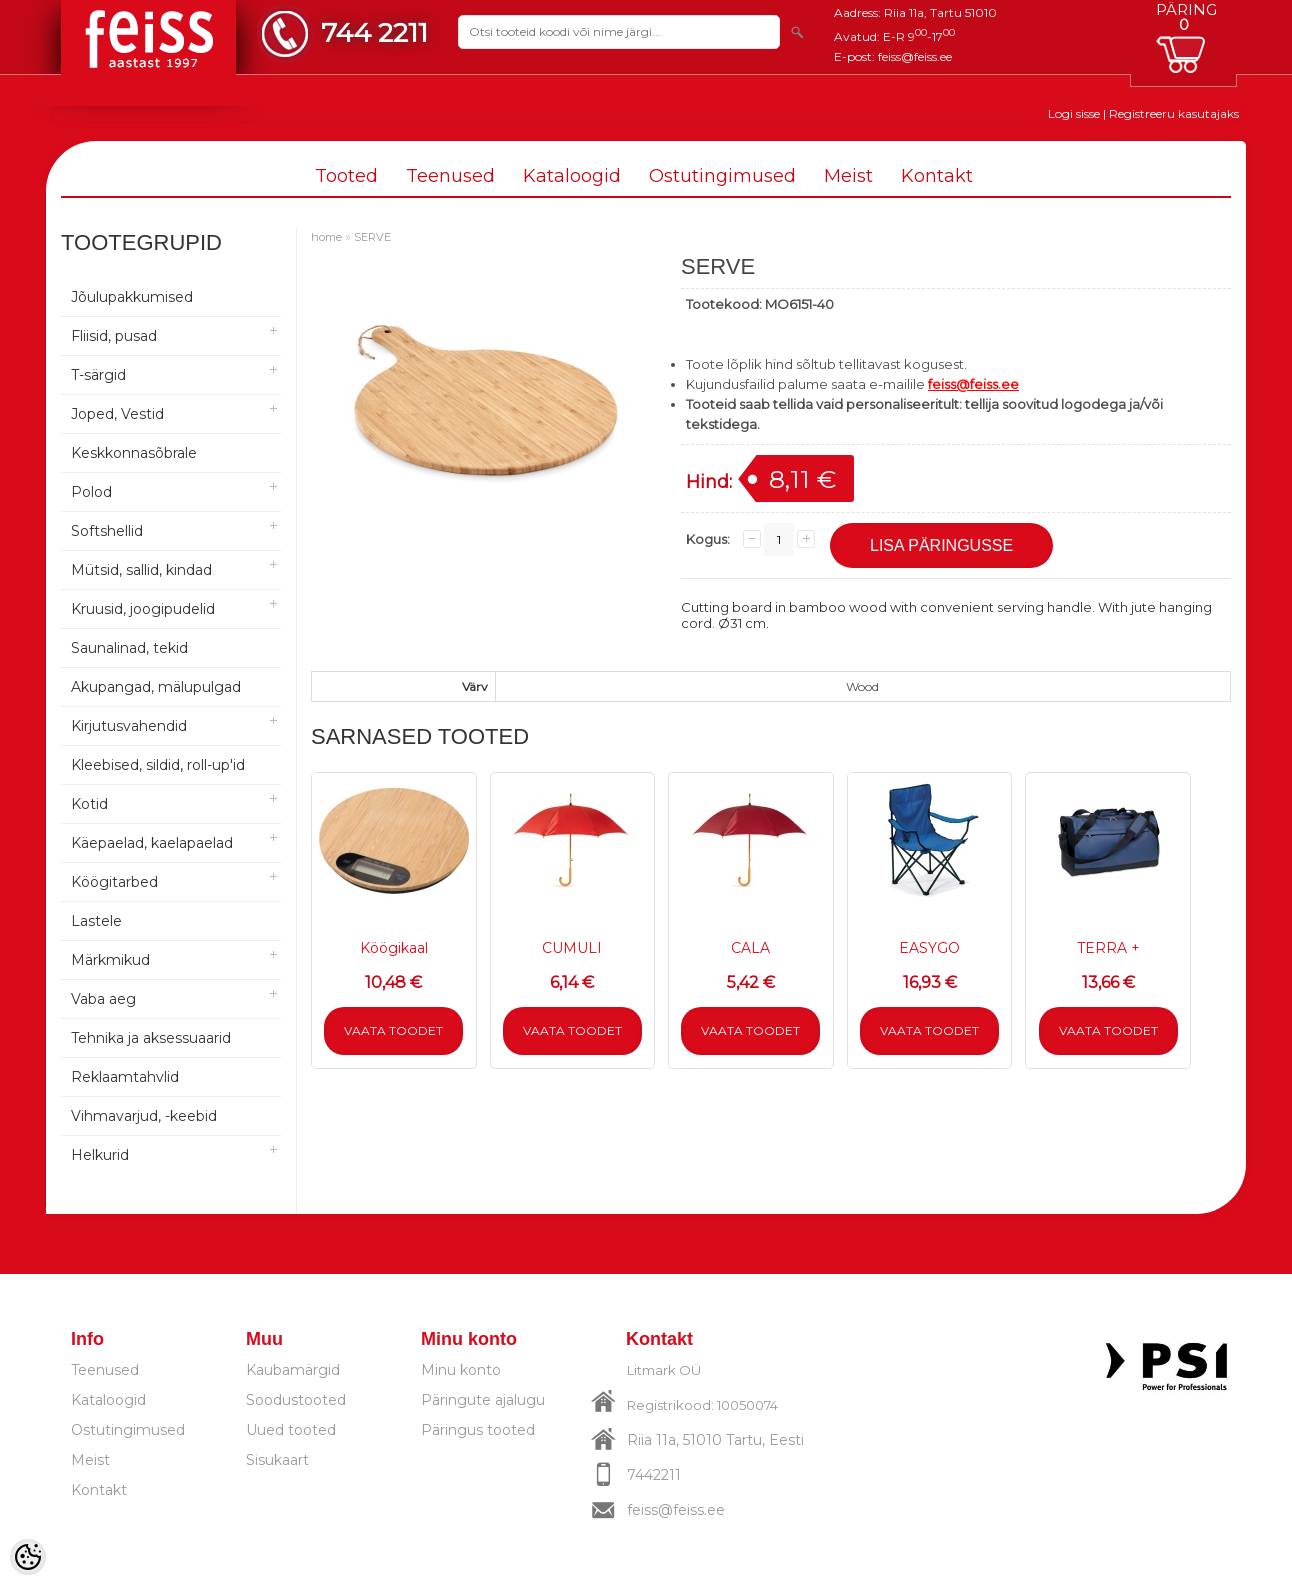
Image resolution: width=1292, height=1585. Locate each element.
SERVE (372, 237)
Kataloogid (572, 176)
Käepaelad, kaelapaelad (152, 843)
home (326, 237)
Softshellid (107, 531)
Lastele (96, 921)
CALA (750, 948)
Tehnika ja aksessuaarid (151, 1038)
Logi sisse (1074, 113)
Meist (848, 176)
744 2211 (374, 32)
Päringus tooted (478, 1430)
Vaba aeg (103, 999)
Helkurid (100, 1155)
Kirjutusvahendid (129, 726)
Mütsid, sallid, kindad (141, 570)
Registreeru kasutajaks (1174, 113)
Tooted (346, 176)
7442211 (654, 1475)
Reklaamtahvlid (125, 1077)
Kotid (89, 804)
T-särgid (98, 375)
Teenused (450, 176)
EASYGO (929, 948)
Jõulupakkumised (132, 297)
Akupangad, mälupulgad (156, 687)
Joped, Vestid (117, 414)
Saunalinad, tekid (129, 648)
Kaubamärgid (293, 1370)
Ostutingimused (722, 176)
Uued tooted (291, 1430)
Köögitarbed (114, 882)
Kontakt (937, 176)
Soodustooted (296, 1400)
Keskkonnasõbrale (134, 453)
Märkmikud (110, 960)
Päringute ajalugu (483, 1400)
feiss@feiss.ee (915, 56)
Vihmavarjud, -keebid (144, 1116)
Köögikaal (394, 948)
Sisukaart (277, 1460)
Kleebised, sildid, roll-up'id (158, 765)
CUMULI (572, 948)
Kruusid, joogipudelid (143, 609)
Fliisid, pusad (114, 336)
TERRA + (1108, 948)
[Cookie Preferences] (28, 1557)
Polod (91, 492)
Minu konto (461, 1370)
